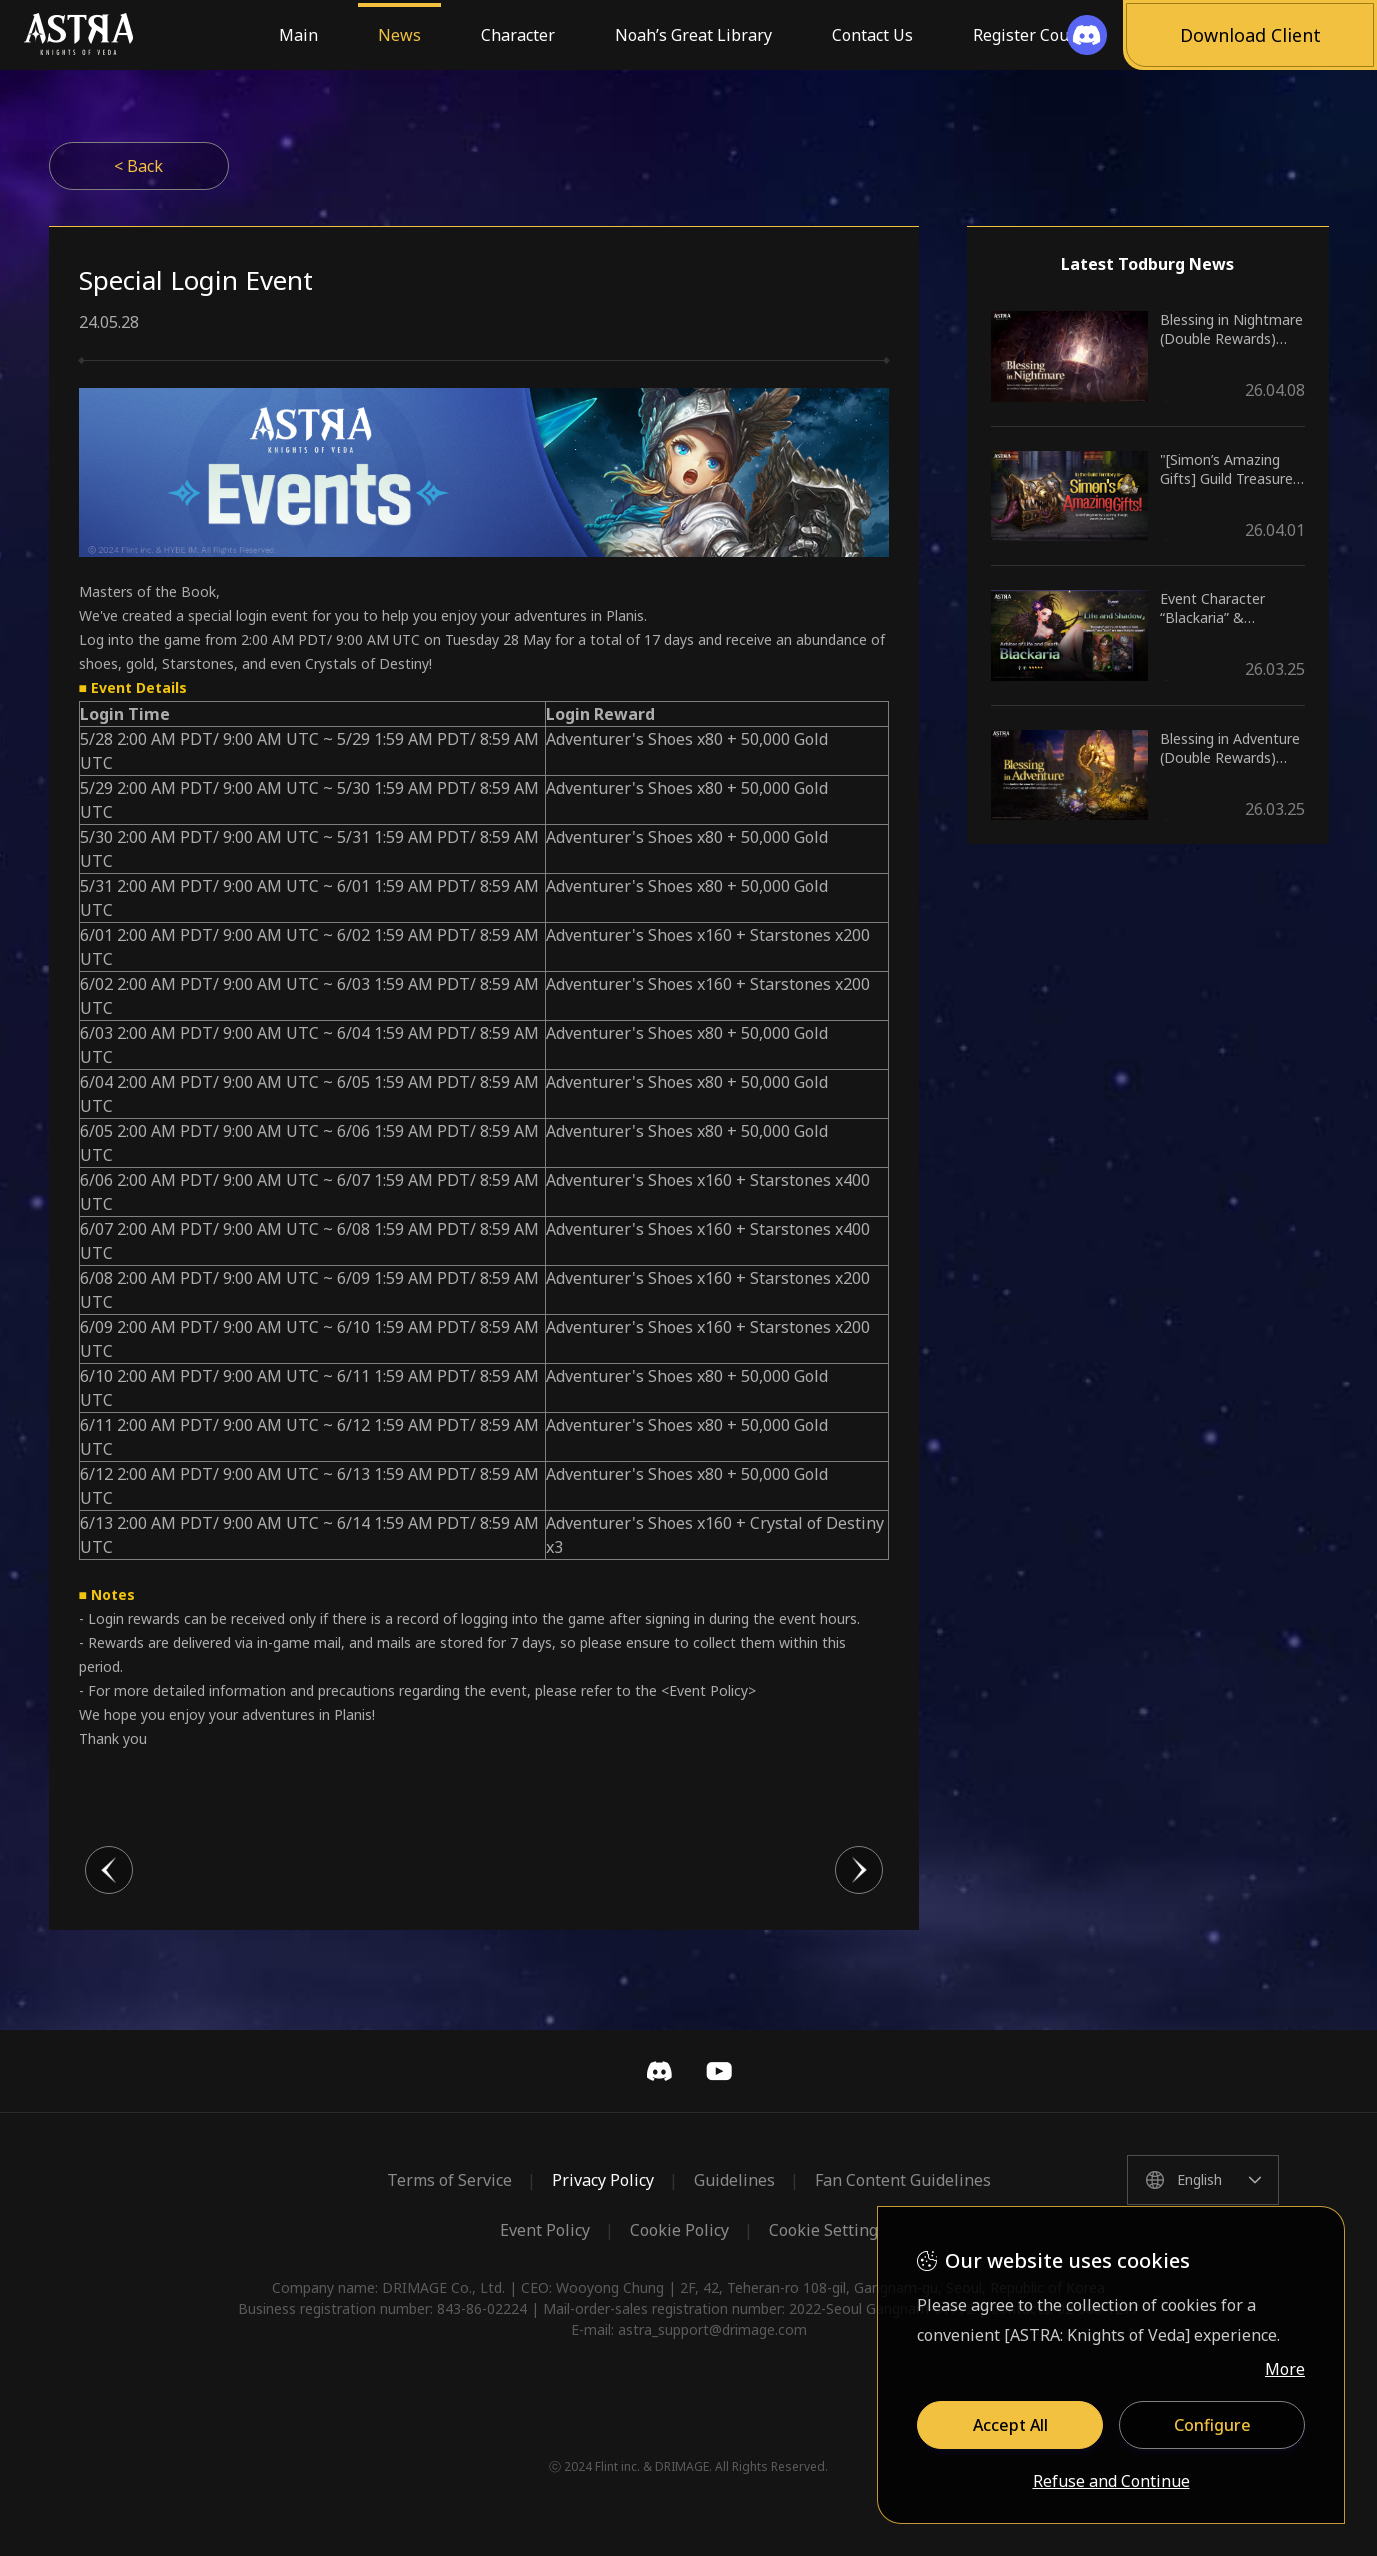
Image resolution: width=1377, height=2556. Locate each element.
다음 (859, 1870)
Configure (1212, 2425)
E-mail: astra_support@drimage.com (689, 2329)
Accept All (1010, 2425)
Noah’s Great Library (693, 35)
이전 (109, 1870)
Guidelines (734, 2180)
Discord (659, 2071)
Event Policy (545, 2230)
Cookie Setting (823, 2230)
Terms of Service (449, 2180)
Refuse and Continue (1111, 2482)
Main (298, 35)
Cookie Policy (679, 2230)
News (399, 35)
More (1285, 2369)
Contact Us (872, 35)
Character (518, 35)
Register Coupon (1035, 35)
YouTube (719, 2071)
